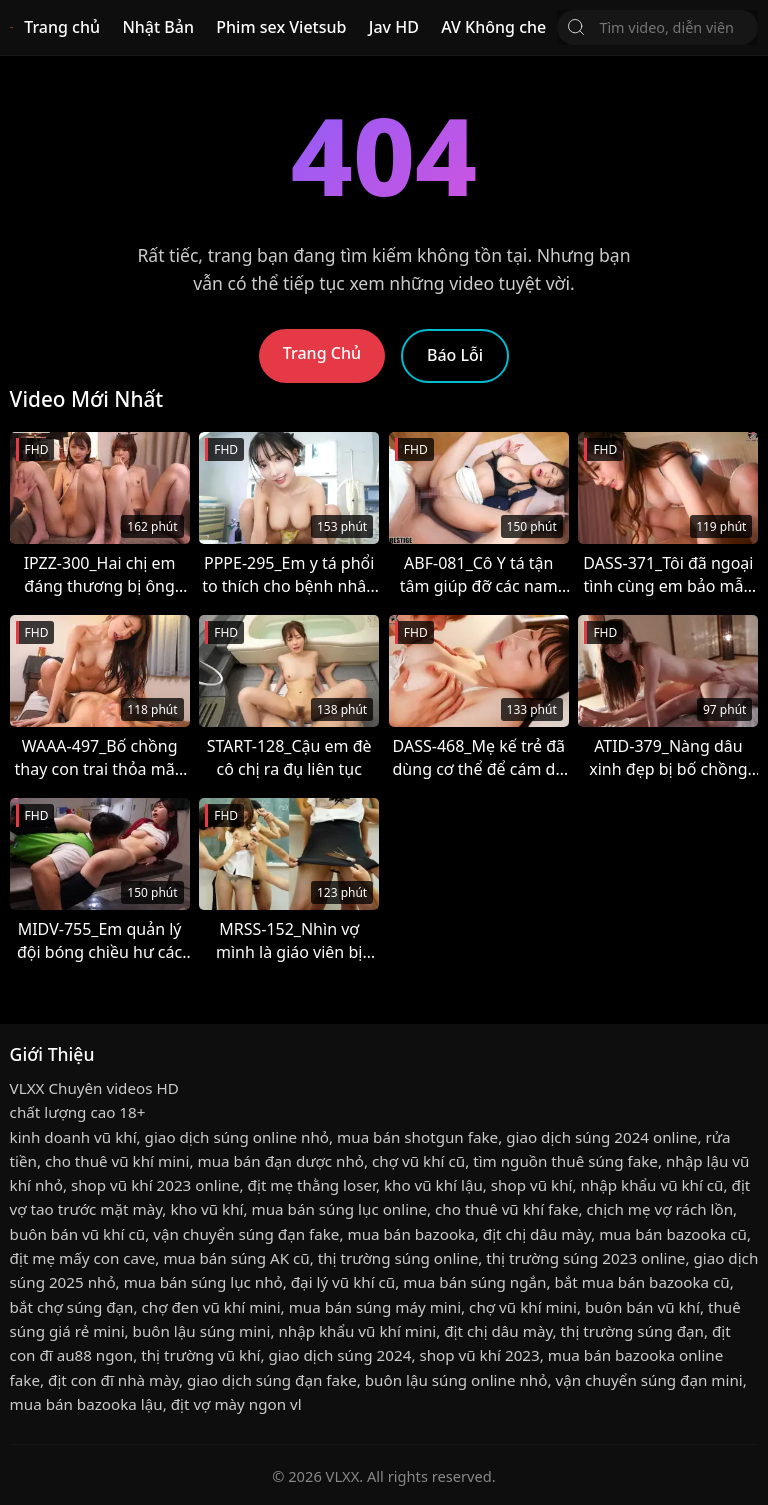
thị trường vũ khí (200, 1355)
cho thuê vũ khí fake (506, 1209)
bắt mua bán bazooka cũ (642, 1282)
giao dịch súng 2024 (339, 1355)
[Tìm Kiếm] (576, 27)
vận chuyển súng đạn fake (246, 1234)
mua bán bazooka (410, 1234)
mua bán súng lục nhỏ (203, 1282)
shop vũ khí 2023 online (155, 1185)
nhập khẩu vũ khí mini (357, 1331)
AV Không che (493, 27)
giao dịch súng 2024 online (601, 1137)
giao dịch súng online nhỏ (237, 1137)
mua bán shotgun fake (417, 1137)
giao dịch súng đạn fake (272, 1380)
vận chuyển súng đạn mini (648, 1380)
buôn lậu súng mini (202, 1331)
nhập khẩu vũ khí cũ (651, 1185)
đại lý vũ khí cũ (343, 1282)
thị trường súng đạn (632, 1331)
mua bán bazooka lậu (86, 1404)
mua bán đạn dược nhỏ (280, 1161)
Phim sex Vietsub (281, 27)
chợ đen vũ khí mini (211, 1307)
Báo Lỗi (455, 355)
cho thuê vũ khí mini (117, 1161)
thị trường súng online (398, 1258)
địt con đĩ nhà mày (113, 1380)
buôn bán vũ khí (642, 1307)
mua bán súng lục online (340, 1209)
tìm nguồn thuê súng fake (565, 1161)
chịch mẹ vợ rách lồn (660, 1209)
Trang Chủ (322, 353)
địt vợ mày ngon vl (236, 1404)
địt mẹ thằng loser (312, 1185)
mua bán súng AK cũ (236, 1258)
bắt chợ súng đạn (72, 1307)
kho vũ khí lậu (433, 1185)
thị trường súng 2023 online (585, 1258)
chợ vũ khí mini (523, 1307)
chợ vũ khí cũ (418, 1161)
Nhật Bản (158, 27)
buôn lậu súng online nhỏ (456, 1380)
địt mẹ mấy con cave (83, 1258)
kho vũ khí (206, 1209)
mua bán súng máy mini (375, 1307)
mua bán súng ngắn (474, 1282)
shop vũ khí (532, 1185)
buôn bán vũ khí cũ (78, 1234)
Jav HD (394, 27)
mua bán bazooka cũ (673, 1234)
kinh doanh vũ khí (73, 1137)
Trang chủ (62, 27)
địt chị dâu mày (537, 1234)
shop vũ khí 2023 (479, 1355)
